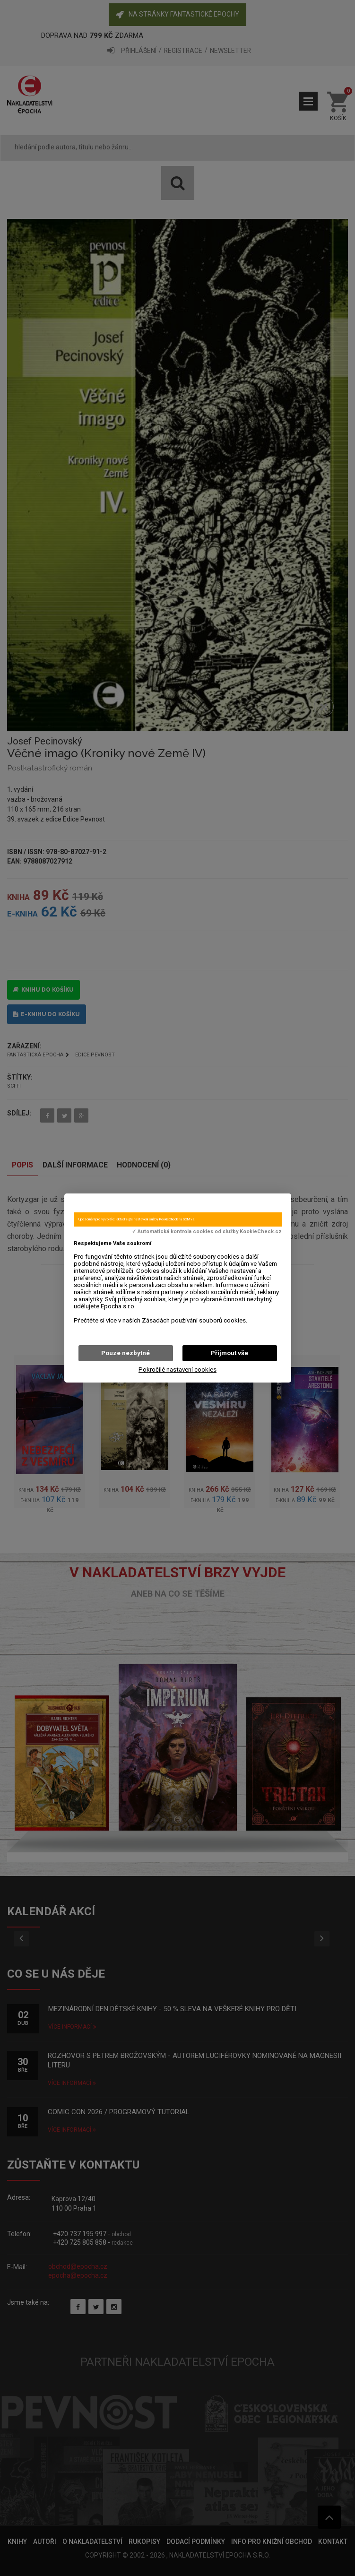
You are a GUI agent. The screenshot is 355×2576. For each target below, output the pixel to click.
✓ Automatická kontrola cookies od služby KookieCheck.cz (207, 1231)
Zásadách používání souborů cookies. (194, 1320)
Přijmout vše (229, 1353)
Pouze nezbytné (125, 1353)
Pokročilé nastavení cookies (177, 1369)
